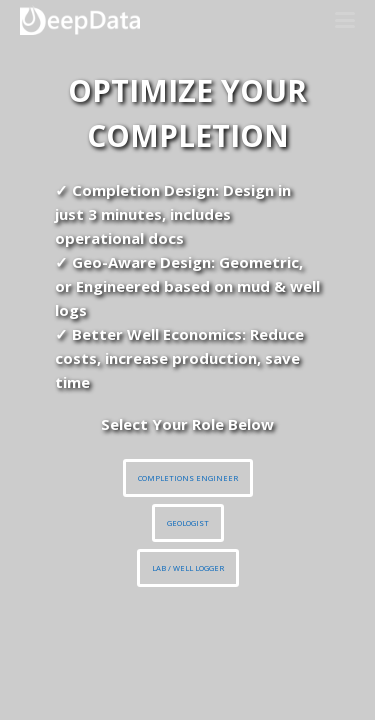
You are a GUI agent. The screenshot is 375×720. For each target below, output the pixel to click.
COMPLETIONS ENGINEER (188, 478)
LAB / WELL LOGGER (188, 568)
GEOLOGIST (188, 523)
